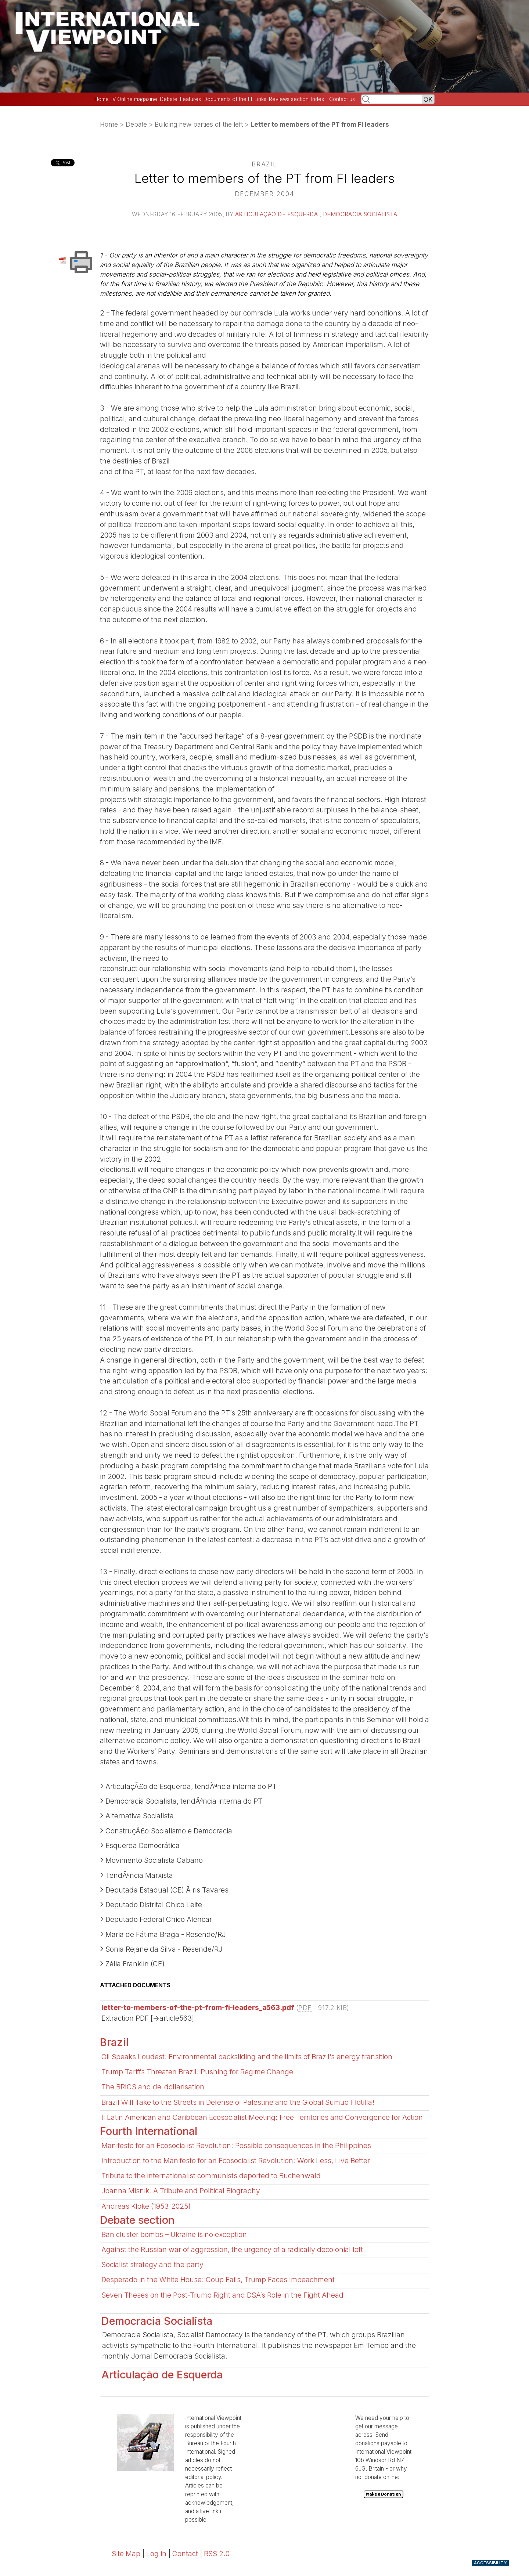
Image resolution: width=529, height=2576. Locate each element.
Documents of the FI (228, 99)
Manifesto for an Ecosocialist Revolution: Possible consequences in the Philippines (236, 2145)
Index (317, 99)
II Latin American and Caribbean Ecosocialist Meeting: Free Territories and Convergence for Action (262, 2117)
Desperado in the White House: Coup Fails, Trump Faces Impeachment (218, 2279)
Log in (156, 2553)
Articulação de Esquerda (277, 214)
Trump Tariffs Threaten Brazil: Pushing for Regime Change (197, 2071)
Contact (185, 2553)
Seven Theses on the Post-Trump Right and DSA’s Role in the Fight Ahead (222, 2295)
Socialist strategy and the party (152, 2264)
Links (260, 99)
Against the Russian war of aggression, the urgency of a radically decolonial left (232, 2249)
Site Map (126, 2553)
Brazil (114, 2042)
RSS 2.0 (217, 2553)
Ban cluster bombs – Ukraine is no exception (174, 2234)
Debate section (137, 2220)
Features (190, 99)
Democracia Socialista (360, 214)
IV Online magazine (134, 99)
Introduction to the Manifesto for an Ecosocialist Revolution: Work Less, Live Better (235, 2160)
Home (101, 99)
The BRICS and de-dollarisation (152, 2086)
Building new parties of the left (199, 124)
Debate (168, 99)
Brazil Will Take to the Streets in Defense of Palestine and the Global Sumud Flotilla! (237, 2102)
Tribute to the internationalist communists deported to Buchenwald (211, 2175)
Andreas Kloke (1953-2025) (146, 2206)
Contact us (342, 99)
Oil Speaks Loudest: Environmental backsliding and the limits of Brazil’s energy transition (246, 2056)
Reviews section (289, 99)
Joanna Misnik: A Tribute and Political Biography (180, 2190)
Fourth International (148, 2131)
